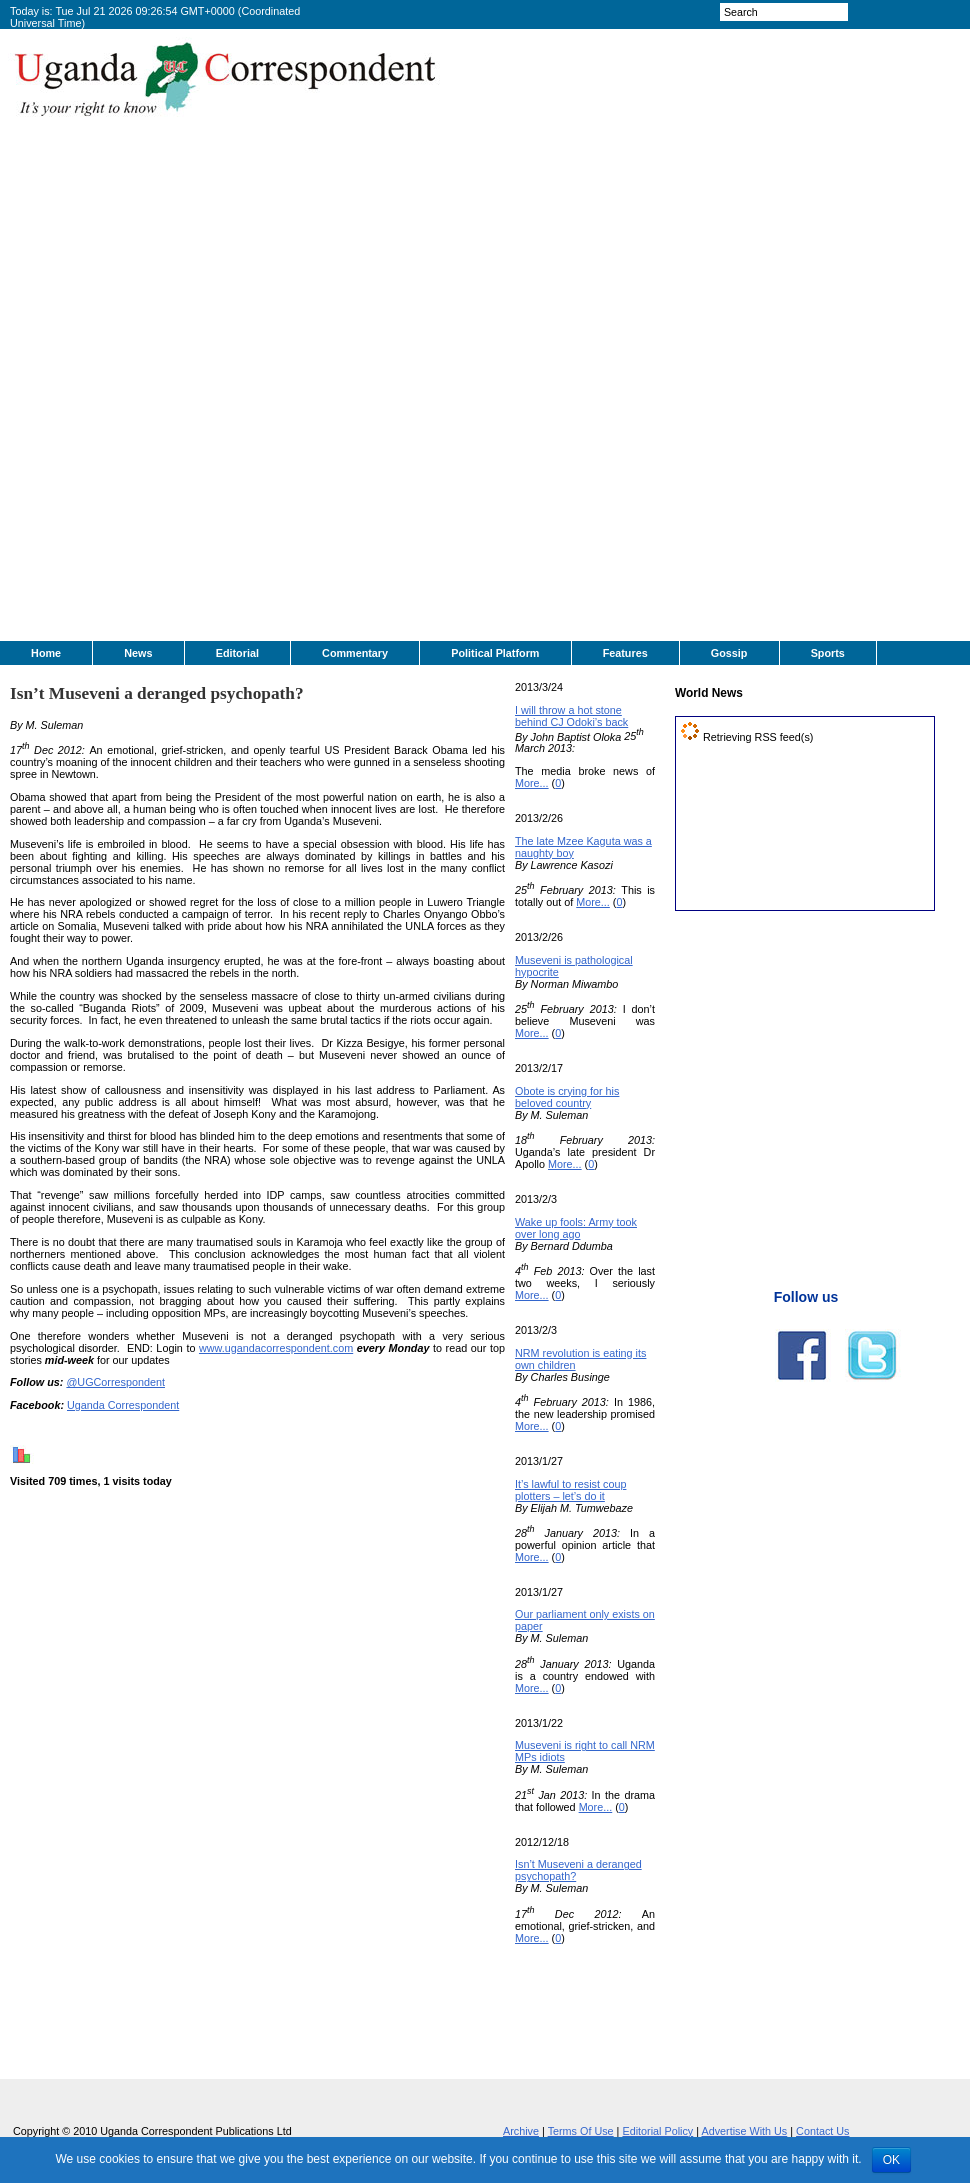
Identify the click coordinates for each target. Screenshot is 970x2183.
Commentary (355, 653)
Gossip (729, 653)
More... (532, 783)
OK (891, 2160)
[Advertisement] (531, 341)
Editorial (237, 653)
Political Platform (495, 653)
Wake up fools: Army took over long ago (576, 1228)
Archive (521, 2131)
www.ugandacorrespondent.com (276, 1348)
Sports (828, 653)
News (138, 653)
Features (625, 653)
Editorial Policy (657, 2131)
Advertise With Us (744, 2131)
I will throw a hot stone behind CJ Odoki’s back (571, 716)
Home (46, 653)
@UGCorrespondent (115, 1382)
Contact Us (822, 2131)
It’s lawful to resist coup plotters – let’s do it (570, 1490)
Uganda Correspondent (123, 1405)
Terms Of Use (581, 2131)
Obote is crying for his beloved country (567, 1097)
